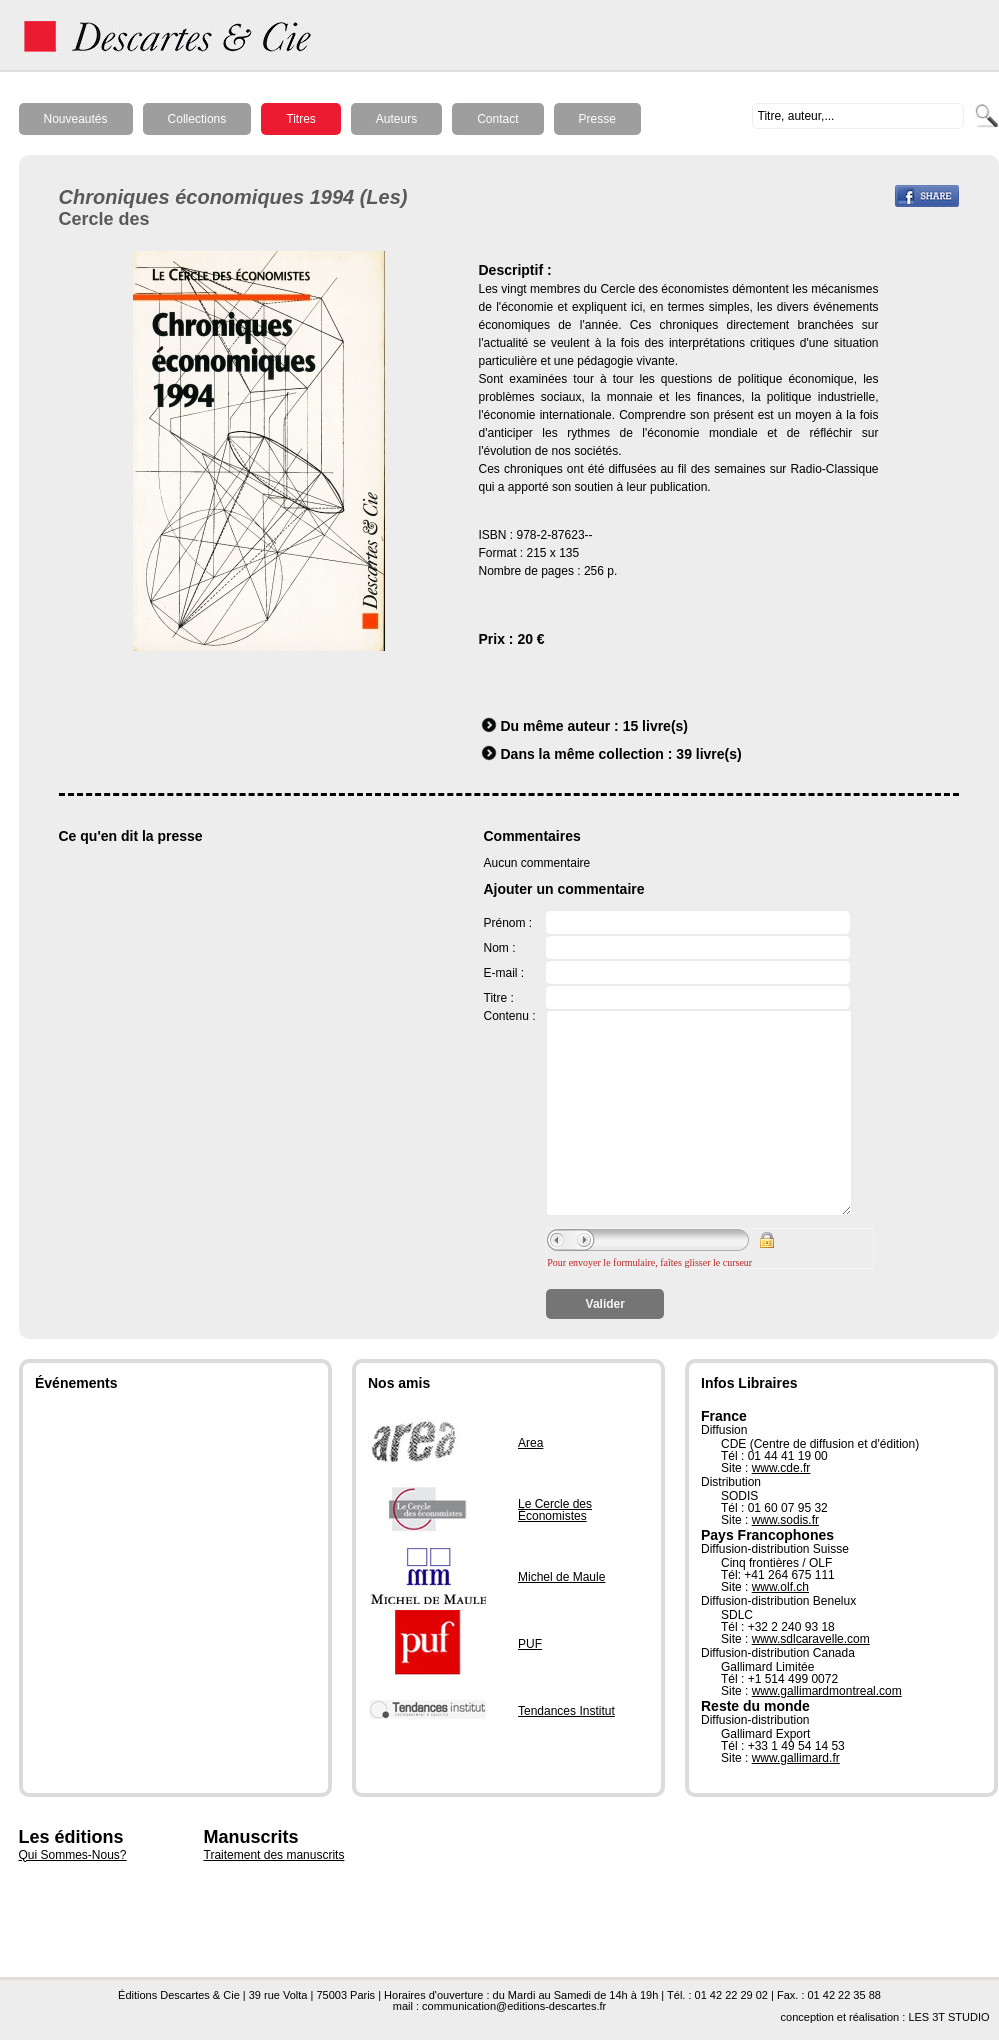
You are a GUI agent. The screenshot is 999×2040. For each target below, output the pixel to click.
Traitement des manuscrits (274, 1855)
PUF (530, 1644)
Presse (597, 119)
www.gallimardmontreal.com (827, 1691)
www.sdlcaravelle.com (811, 1639)
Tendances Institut (566, 1711)
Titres (301, 119)
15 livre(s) (655, 726)
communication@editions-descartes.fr (514, 2006)
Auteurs (396, 119)
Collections (197, 119)
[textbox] (858, 116)
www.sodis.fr (785, 1520)
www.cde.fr (781, 1468)
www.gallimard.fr (796, 1758)
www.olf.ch (780, 1587)
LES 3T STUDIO (948, 2017)
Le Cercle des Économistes (555, 1510)
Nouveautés (76, 119)
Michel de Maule (561, 1577)
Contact (497, 119)
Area (530, 1443)
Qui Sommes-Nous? (73, 1855)
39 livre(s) (708, 754)
